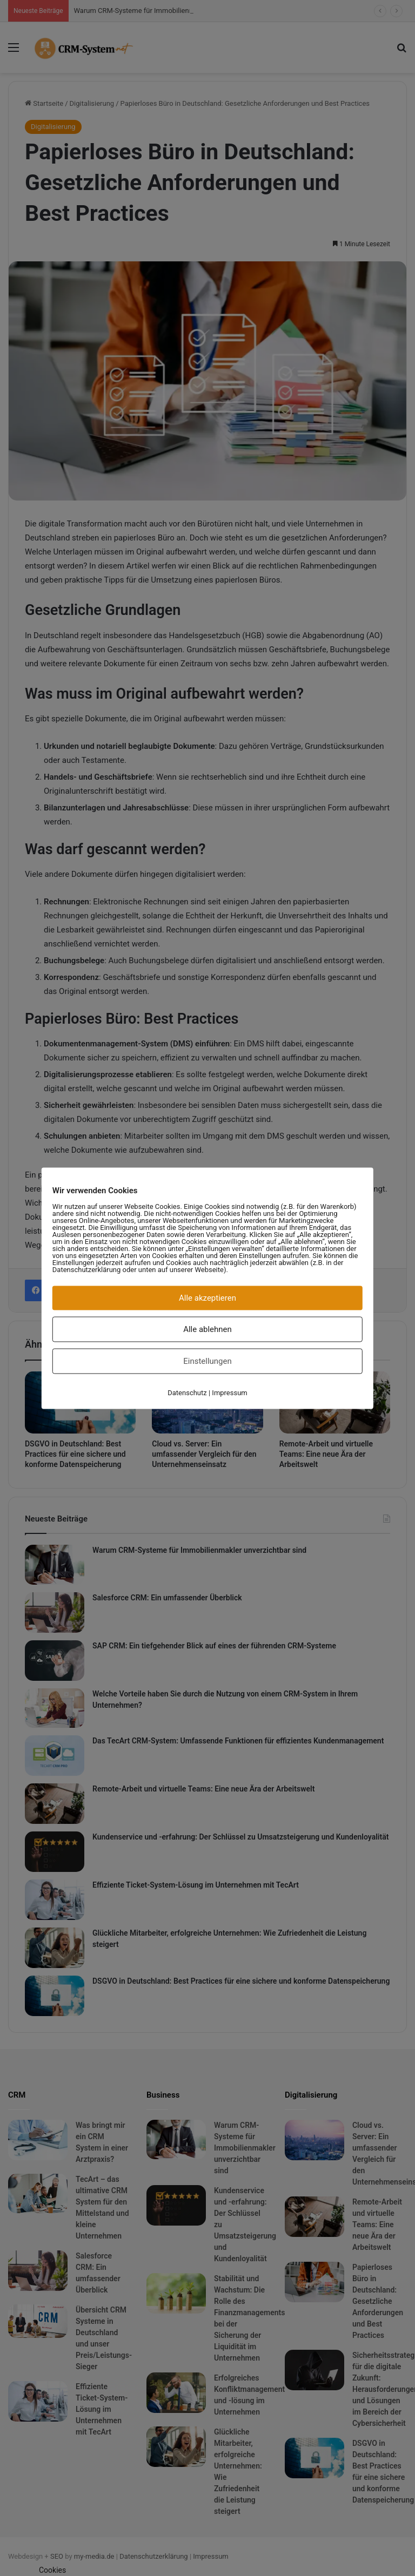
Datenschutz (187, 1392)
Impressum (229, 1392)
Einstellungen (207, 1360)
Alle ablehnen (207, 1329)
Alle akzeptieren (207, 1297)
